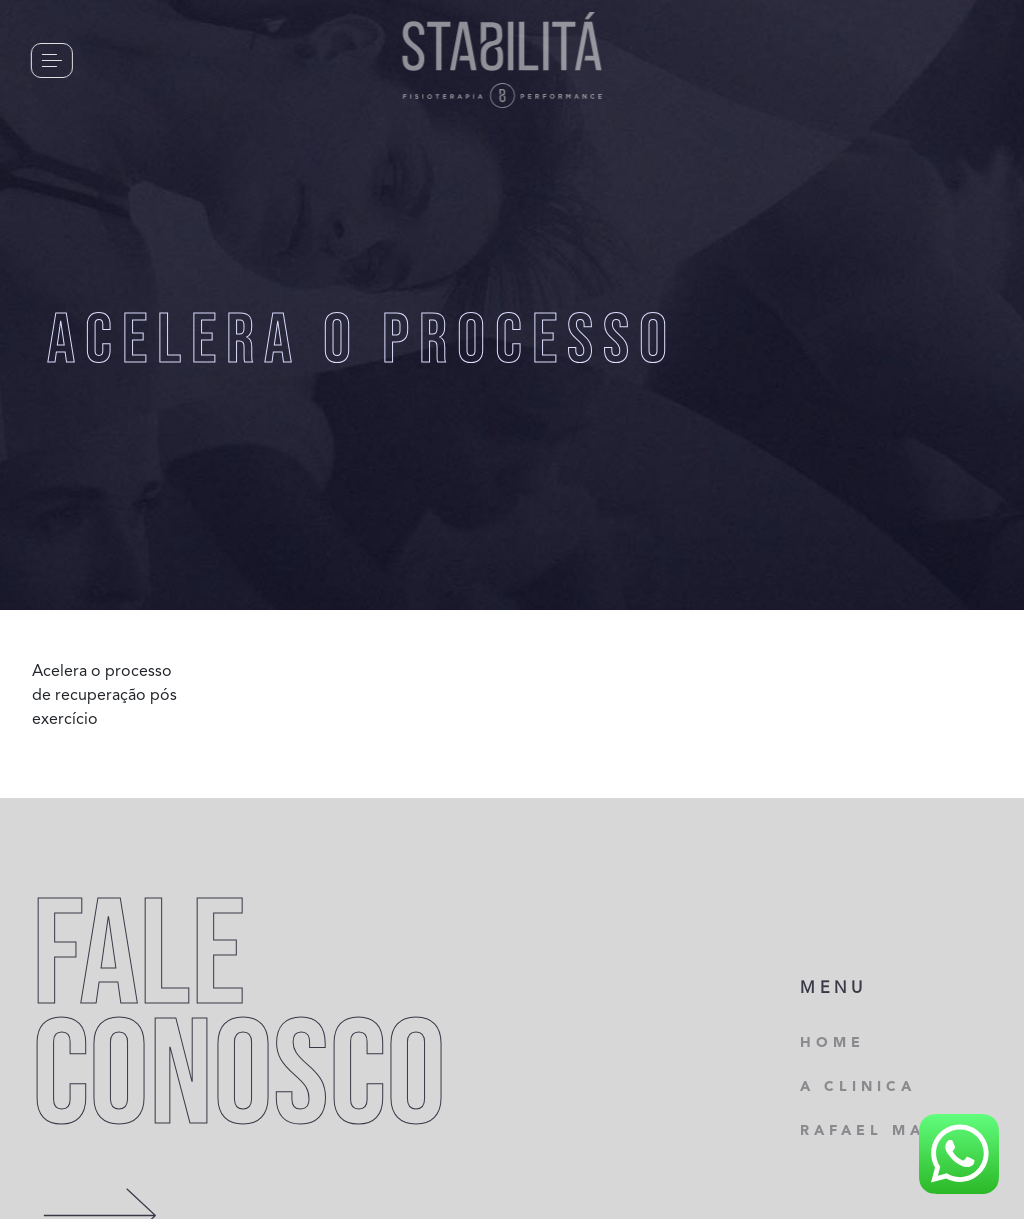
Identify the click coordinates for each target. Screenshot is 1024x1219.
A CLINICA (858, 1087)
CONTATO (156, 59)
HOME (832, 1043)
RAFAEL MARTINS (895, 1131)
